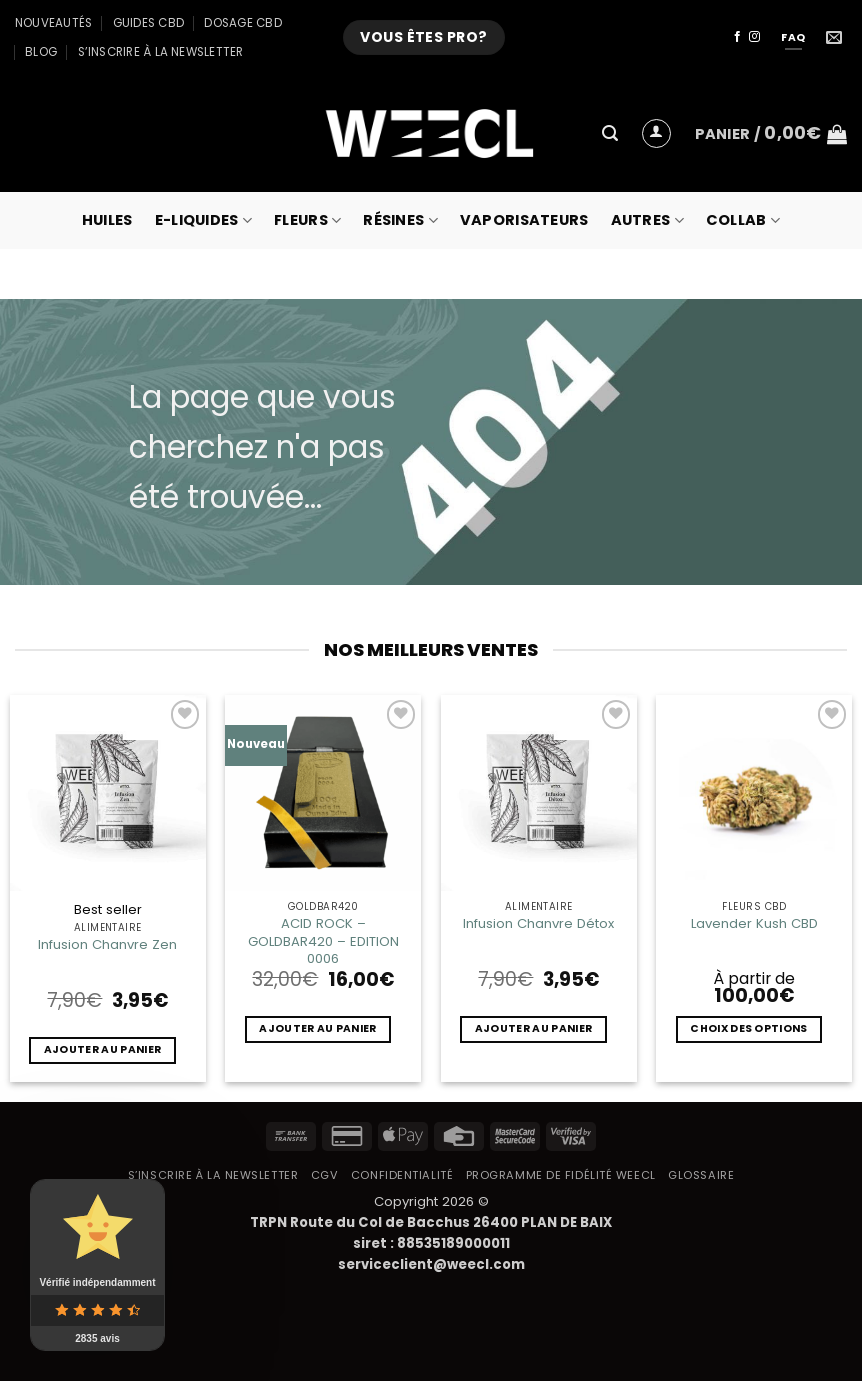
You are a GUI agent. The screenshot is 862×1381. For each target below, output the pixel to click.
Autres (647, 220)
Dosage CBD (242, 23)
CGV (325, 1175)
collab (743, 220)
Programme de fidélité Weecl (561, 1175)
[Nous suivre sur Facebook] (737, 37)
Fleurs (307, 220)
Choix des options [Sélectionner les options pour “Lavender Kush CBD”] (748, 1028)
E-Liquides (203, 220)
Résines (400, 220)
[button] (610, 133)
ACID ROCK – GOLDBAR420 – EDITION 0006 (323, 940)
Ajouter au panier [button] (102, 1049)
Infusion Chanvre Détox (538, 923)
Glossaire (701, 1175)
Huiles (107, 220)
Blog (41, 52)
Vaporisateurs (524, 220)
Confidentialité (402, 1175)
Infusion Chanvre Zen (107, 944)
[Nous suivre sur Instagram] (754, 37)
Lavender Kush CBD (754, 923)
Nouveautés (53, 23)
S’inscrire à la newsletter (161, 52)
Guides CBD (148, 23)
